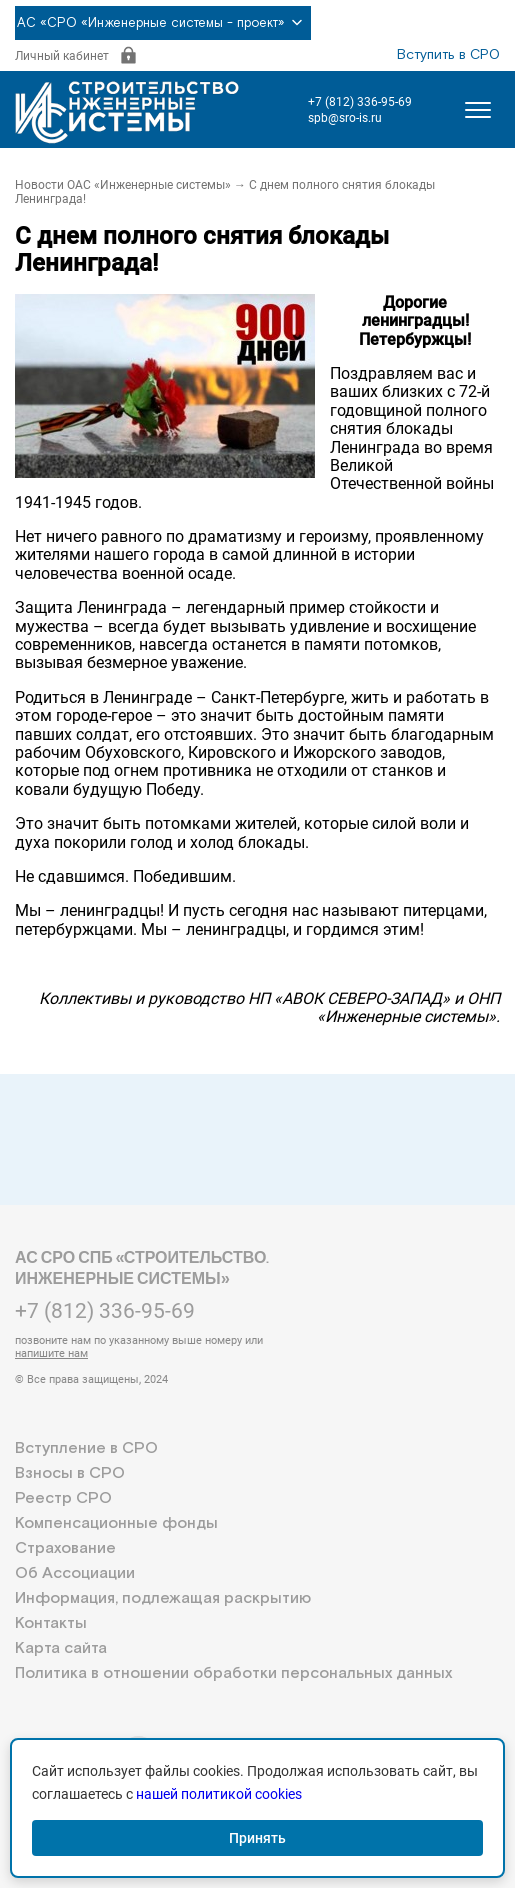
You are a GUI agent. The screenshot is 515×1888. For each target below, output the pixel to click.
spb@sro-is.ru (345, 118)
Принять (257, 1838)
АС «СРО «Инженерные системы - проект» (163, 23)
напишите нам (51, 1353)
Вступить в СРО (448, 55)
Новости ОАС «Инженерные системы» (123, 185)
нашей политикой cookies (219, 1794)
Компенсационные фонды (116, 1523)
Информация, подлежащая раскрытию (163, 1598)
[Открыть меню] (478, 110)
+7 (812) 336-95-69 (360, 102)
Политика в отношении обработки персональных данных (233, 1673)
